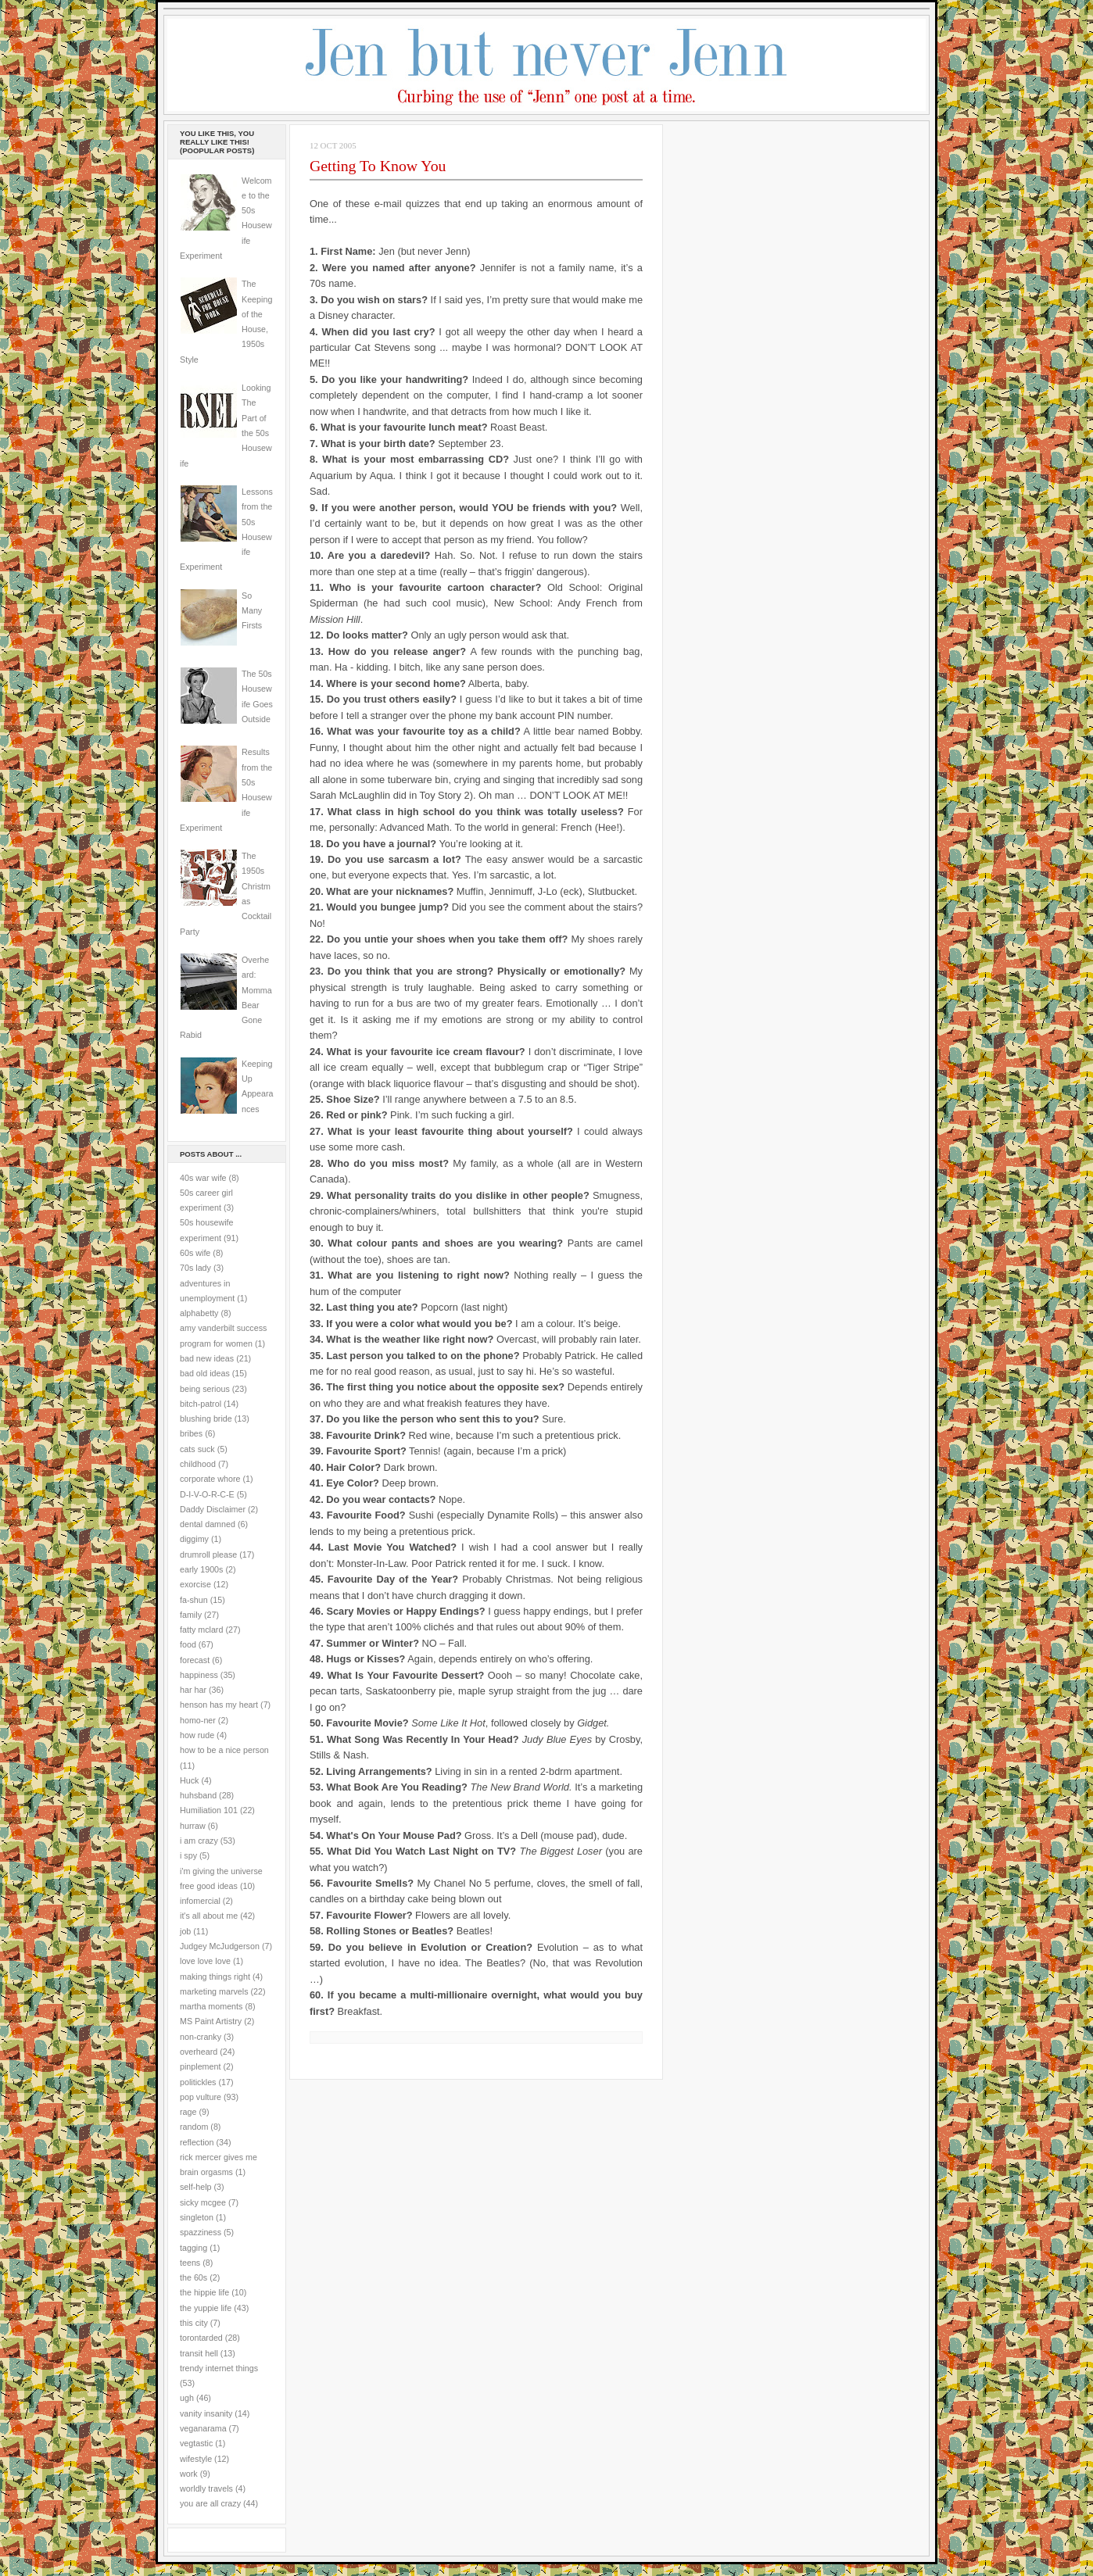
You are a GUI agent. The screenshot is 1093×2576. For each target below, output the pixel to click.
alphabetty (199, 1313)
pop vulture (200, 2097)
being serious (205, 1389)
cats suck (197, 1449)
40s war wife (203, 1177)
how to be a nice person (224, 1750)
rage (188, 2111)
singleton (196, 2217)
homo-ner (198, 1720)
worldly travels (206, 2488)
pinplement (200, 2066)
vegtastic (196, 2443)
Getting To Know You (378, 165)
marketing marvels (214, 1991)
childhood (198, 1464)
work (189, 2473)
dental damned (207, 1524)
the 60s (193, 2277)
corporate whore (210, 1478)
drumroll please (208, 1554)
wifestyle (196, 2458)
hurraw (193, 1825)
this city (194, 2322)
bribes (191, 1433)
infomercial (200, 1900)
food (188, 1644)
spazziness (200, 2232)
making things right (215, 1976)
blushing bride (206, 1418)
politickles (198, 2082)
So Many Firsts (252, 611)
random (194, 2126)
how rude (197, 1735)
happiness (199, 1675)
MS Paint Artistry (211, 2021)
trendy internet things (219, 2368)
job (185, 1931)
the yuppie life (205, 2308)
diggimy (194, 1539)
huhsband (198, 1795)
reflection (197, 2142)
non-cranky (200, 2036)
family (191, 1614)
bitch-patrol (200, 1403)
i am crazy (199, 1840)
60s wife (195, 1253)
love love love (205, 1961)
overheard (198, 2051)
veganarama (203, 2428)
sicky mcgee (203, 2202)
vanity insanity (206, 2413)
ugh (187, 2397)
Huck (189, 1780)
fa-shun (194, 1600)
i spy (188, 1855)
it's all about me (209, 1915)
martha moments (211, 2006)
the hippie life (204, 2292)
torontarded (201, 2337)
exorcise (195, 1584)
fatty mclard (201, 1629)
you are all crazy (210, 2503)
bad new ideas (207, 1358)
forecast (195, 1660)
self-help (196, 2186)
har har (193, 1689)
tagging (193, 2247)
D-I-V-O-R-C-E (207, 1494)
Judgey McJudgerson (220, 1946)
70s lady (195, 1267)
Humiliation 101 (209, 1810)
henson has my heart (219, 1704)
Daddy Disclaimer (212, 1509)
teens (190, 2262)
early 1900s (201, 1569)
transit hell (199, 2353)
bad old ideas (205, 1373)
